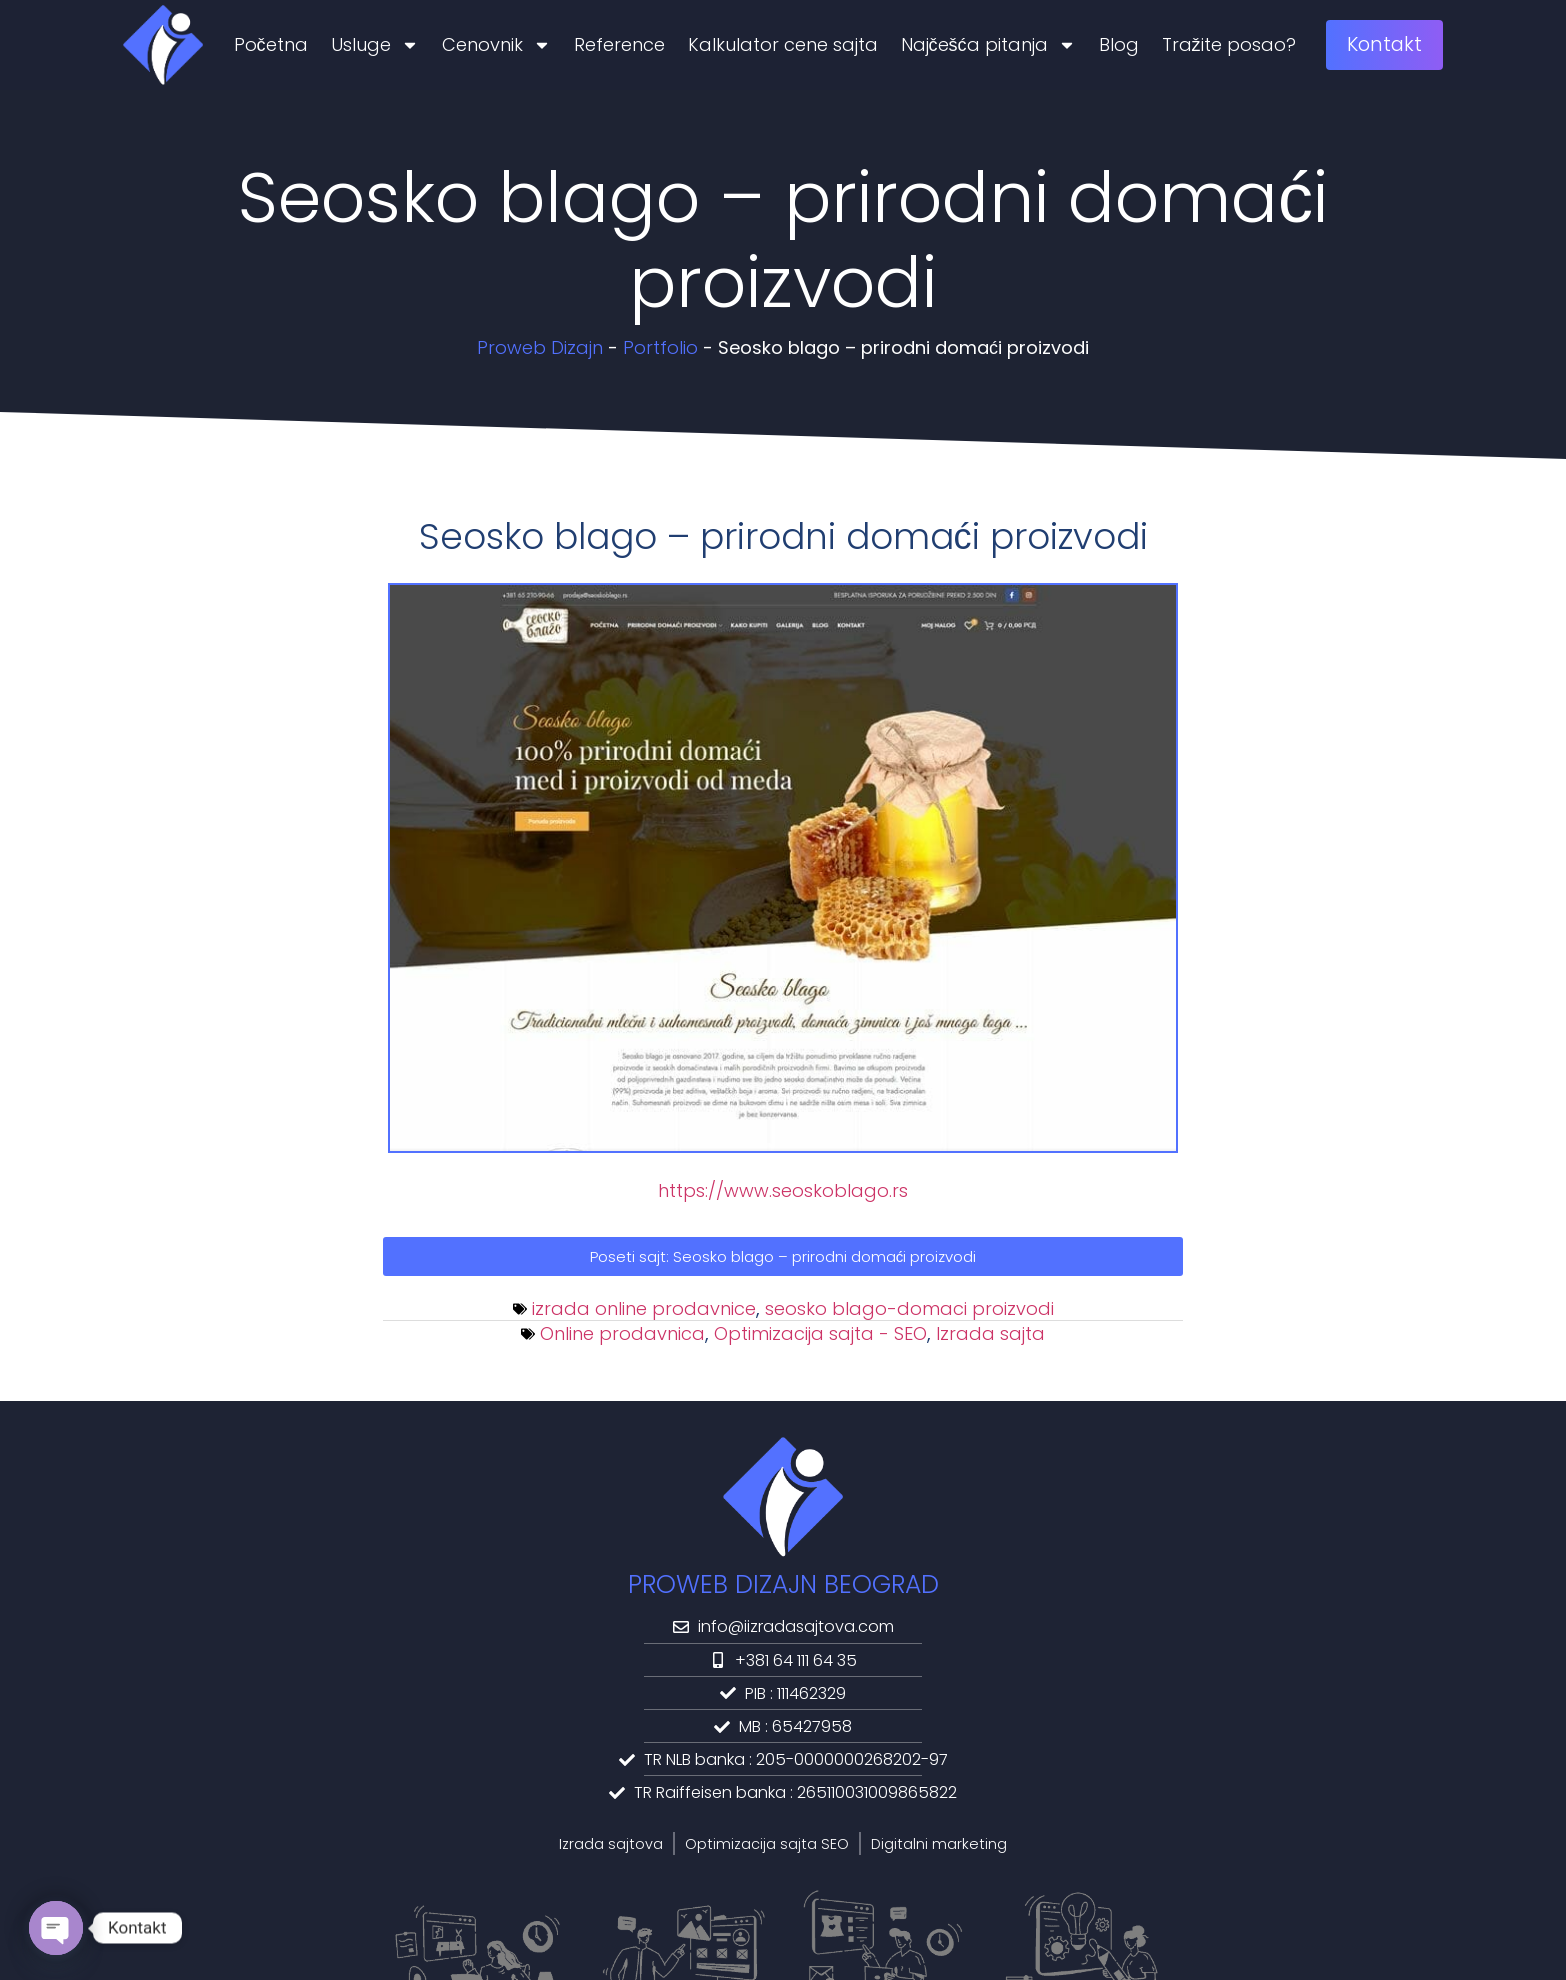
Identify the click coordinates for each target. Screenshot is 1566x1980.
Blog (1119, 44)
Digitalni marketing (939, 1844)
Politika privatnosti (686, 1921)
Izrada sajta (990, 1333)
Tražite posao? (1229, 44)
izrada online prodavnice (644, 1308)
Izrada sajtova (611, 1844)
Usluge (375, 45)
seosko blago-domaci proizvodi (909, 1308)
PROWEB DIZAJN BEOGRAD (783, 1584)
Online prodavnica (622, 1333)
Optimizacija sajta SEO (767, 1844)
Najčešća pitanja (988, 45)
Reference (619, 44)
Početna (271, 44)
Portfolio (660, 347)
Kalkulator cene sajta (783, 44)
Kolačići (797, 1921)
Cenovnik (496, 45)
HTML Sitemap (894, 1921)
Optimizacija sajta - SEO (820, 1333)
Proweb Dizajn (540, 347)
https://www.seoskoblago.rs (783, 1190)
